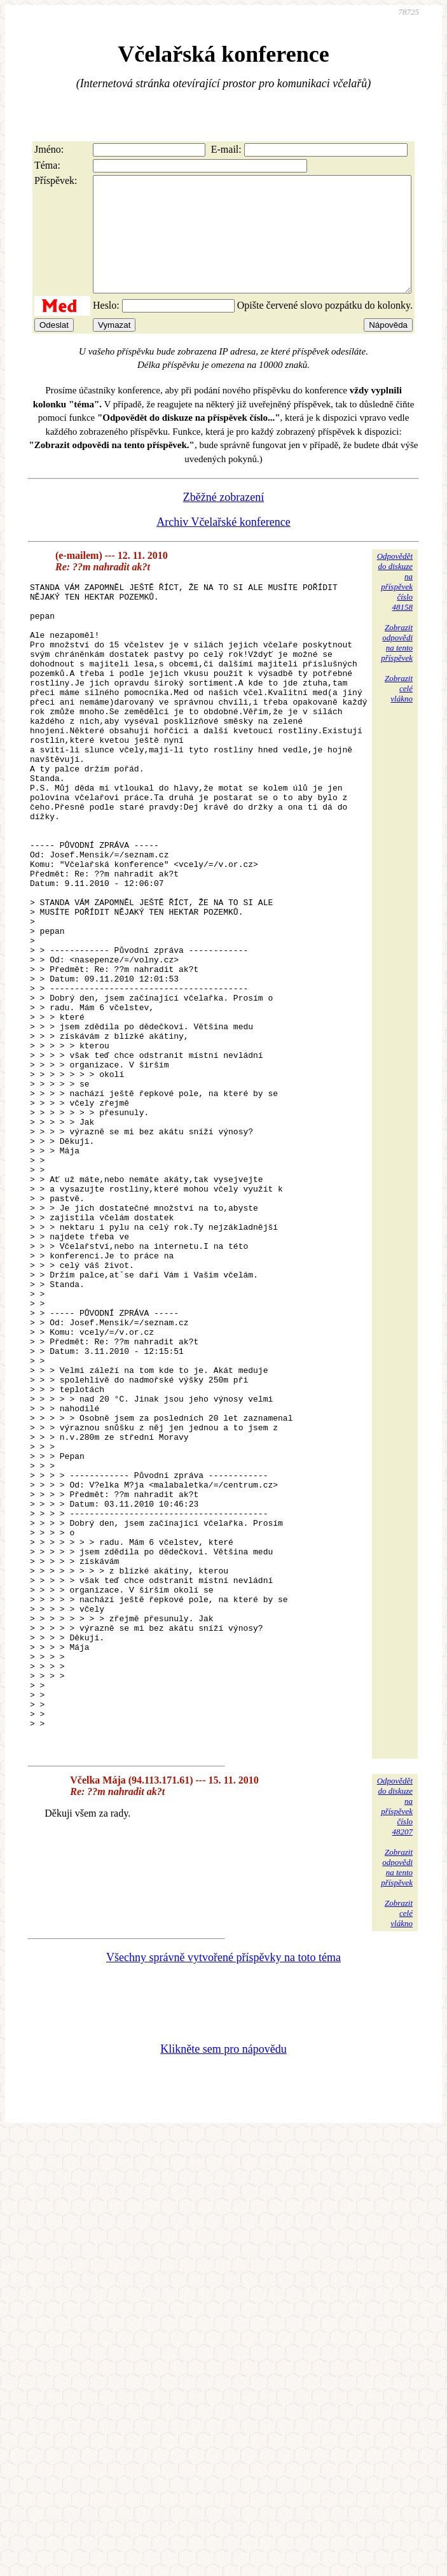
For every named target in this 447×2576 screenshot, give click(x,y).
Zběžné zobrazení (223, 520)
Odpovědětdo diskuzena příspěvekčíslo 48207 (395, 2062)
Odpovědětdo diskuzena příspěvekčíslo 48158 (395, 604)
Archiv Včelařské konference (223, 544)
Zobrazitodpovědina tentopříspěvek (397, 665)
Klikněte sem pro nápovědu (223, 2304)
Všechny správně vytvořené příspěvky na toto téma (223, 2213)
